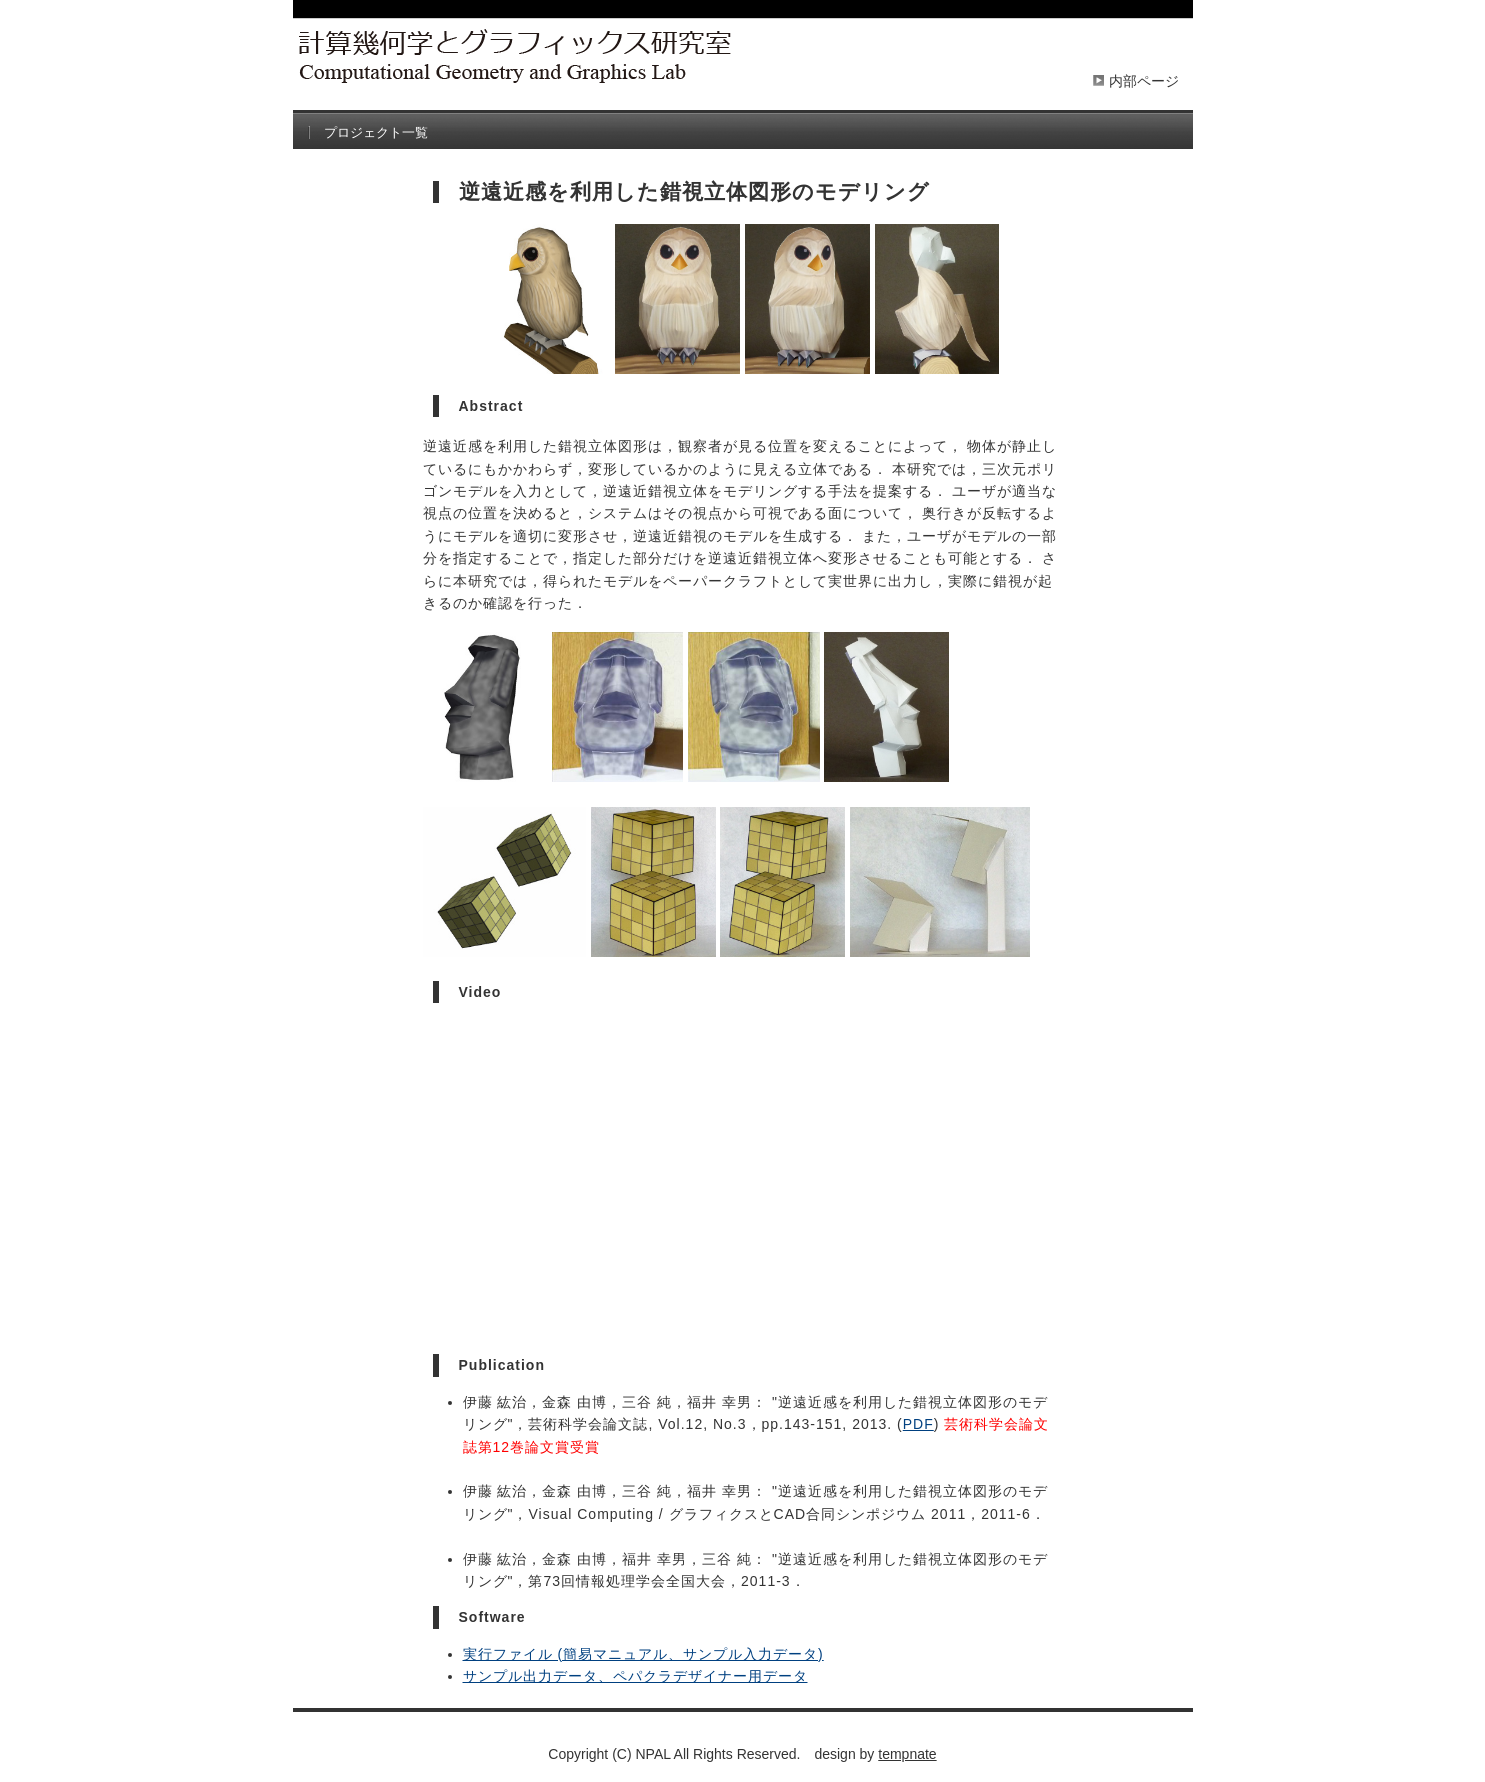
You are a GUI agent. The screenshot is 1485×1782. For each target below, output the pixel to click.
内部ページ (1144, 81)
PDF (918, 1424)
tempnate (907, 1754)
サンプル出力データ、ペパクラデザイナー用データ (635, 1676)
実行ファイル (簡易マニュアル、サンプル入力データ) (643, 1654)
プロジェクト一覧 (376, 132)
